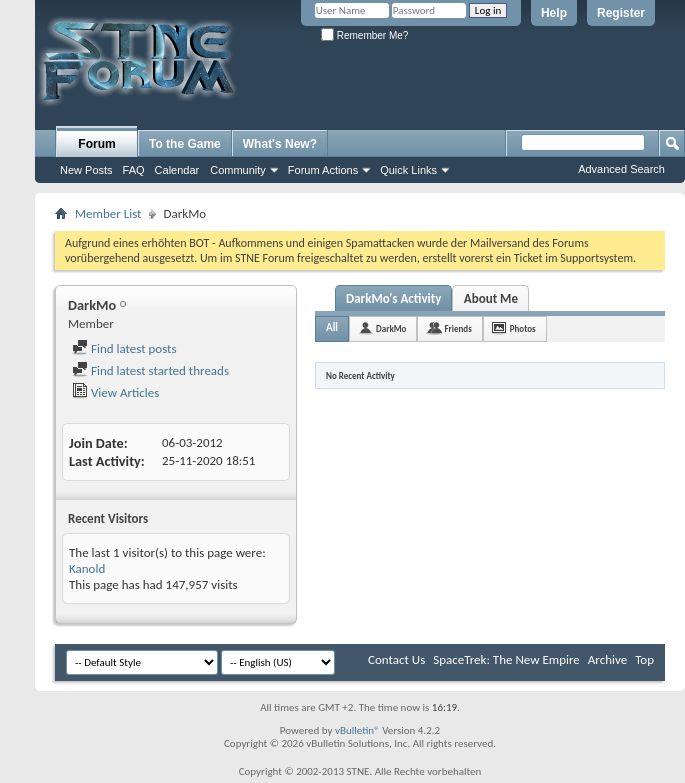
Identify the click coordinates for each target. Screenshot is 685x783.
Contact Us (396, 659)
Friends (457, 328)
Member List (108, 213)
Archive (607, 659)
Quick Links (408, 170)
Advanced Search (621, 169)
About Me (491, 298)
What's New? (280, 144)
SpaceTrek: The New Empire (506, 659)
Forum (96, 144)
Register (621, 13)
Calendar (177, 170)
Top (644, 659)
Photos (523, 328)
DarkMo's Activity (393, 298)
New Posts (86, 170)
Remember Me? (364, 35)
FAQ (134, 170)
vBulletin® (357, 730)
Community (238, 170)
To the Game (185, 144)
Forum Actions (323, 170)
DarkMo (391, 328)
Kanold (87, 568)
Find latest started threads (150, 370)
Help (554, 13)
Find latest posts (124, 348)
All (332, 327)
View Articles (115, 392)
